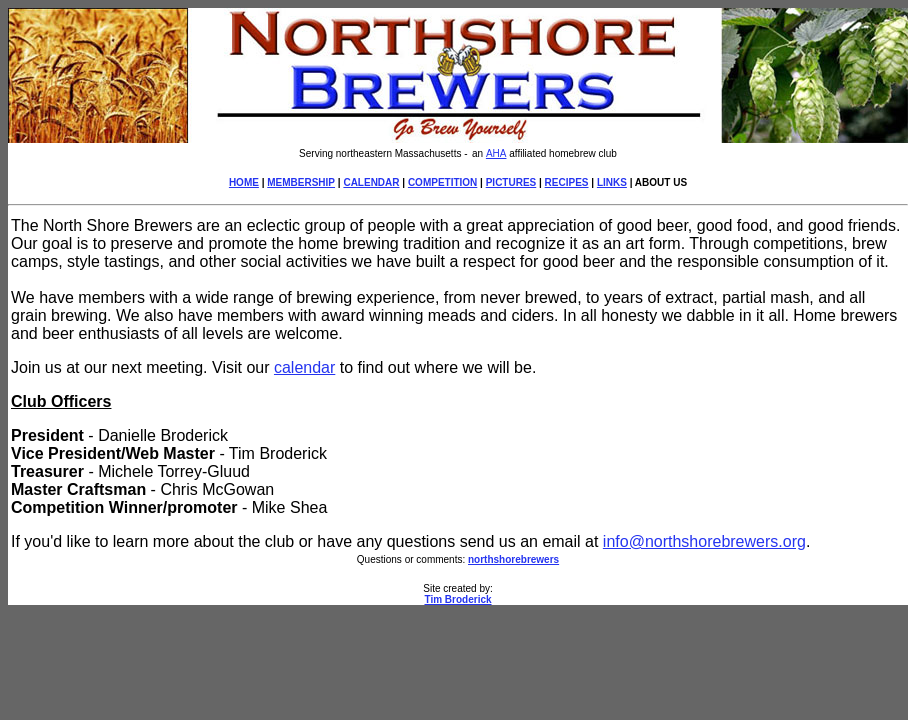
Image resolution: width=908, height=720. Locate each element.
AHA (496, 153)
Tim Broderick (457, 599)
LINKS (612, 182)
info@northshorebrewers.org (704, 541)
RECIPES (567, 182)
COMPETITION (442, 182)
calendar (304, 367)
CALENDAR (371, 182)
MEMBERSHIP (301, 182)
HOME (244, 182)
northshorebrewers (513, 559)
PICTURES (511, 182)
